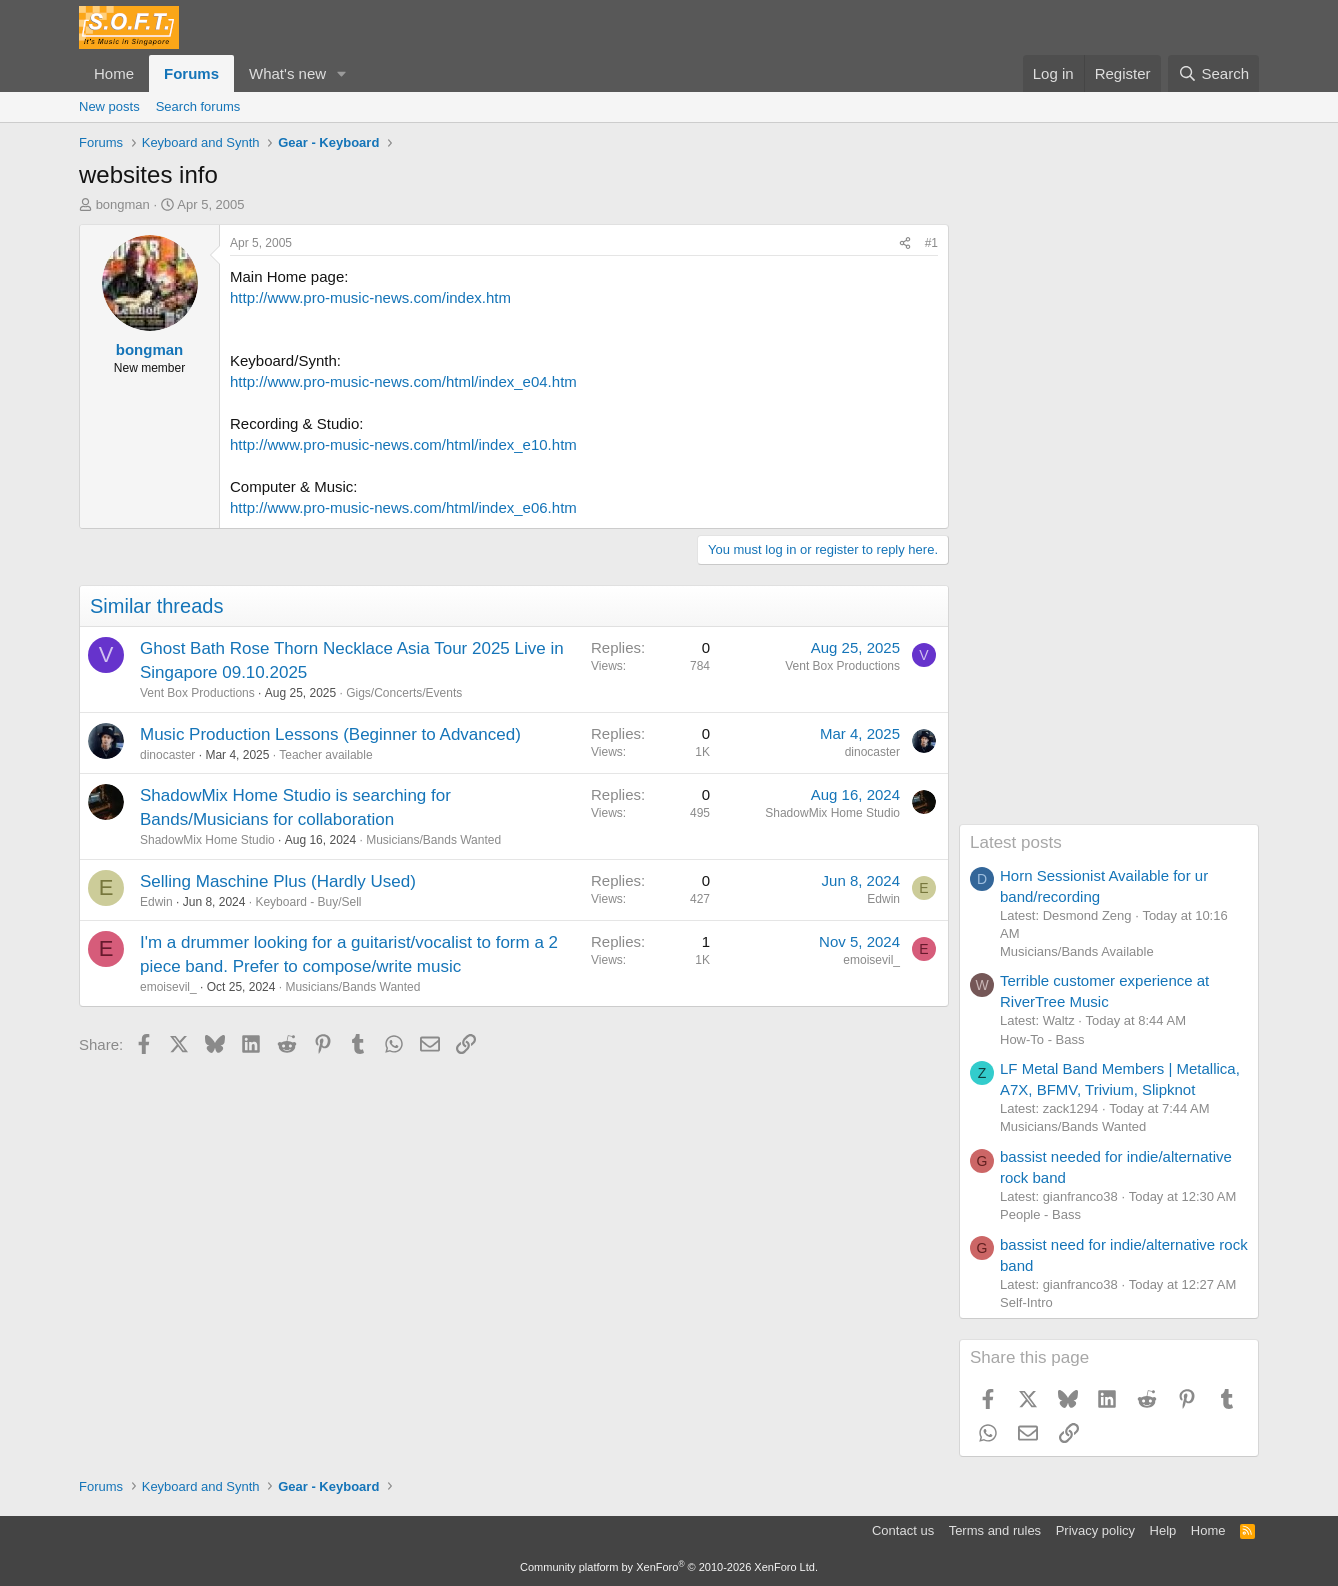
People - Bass (1040, 1214)
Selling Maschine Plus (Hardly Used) (278, 881)
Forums (191, 73)
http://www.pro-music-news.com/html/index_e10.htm (403, 444)
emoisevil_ (168, 987)
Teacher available (325, 755)
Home (114, 73)
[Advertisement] (1109, 524)
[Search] (1213, 73)
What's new (287, 73)
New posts (109, 106)
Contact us (903, 1530)
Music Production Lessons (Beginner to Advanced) (330, 734)
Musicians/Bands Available (1077, 951)
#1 (931, 243)
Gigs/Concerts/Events (404, 693)
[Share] (905, 243)
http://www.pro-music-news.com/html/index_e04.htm (403, 381)
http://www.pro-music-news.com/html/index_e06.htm (403, 507)
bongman (123, 204)
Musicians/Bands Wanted (433, 840)
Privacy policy (1095, 1530)
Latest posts (1016, 842)
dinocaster (167, 755)
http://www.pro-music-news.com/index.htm (370, 297)
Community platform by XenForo (669, 1567)
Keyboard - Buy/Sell (308, 902)
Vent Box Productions (197, 693)
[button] (342, 73)
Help (1163, 1530)
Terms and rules (995, 1530)
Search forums (198, 106)
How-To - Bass (1042, 1039)
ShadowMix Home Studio (207, 840)
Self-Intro (1026, 1302)
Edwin (156, 902)
